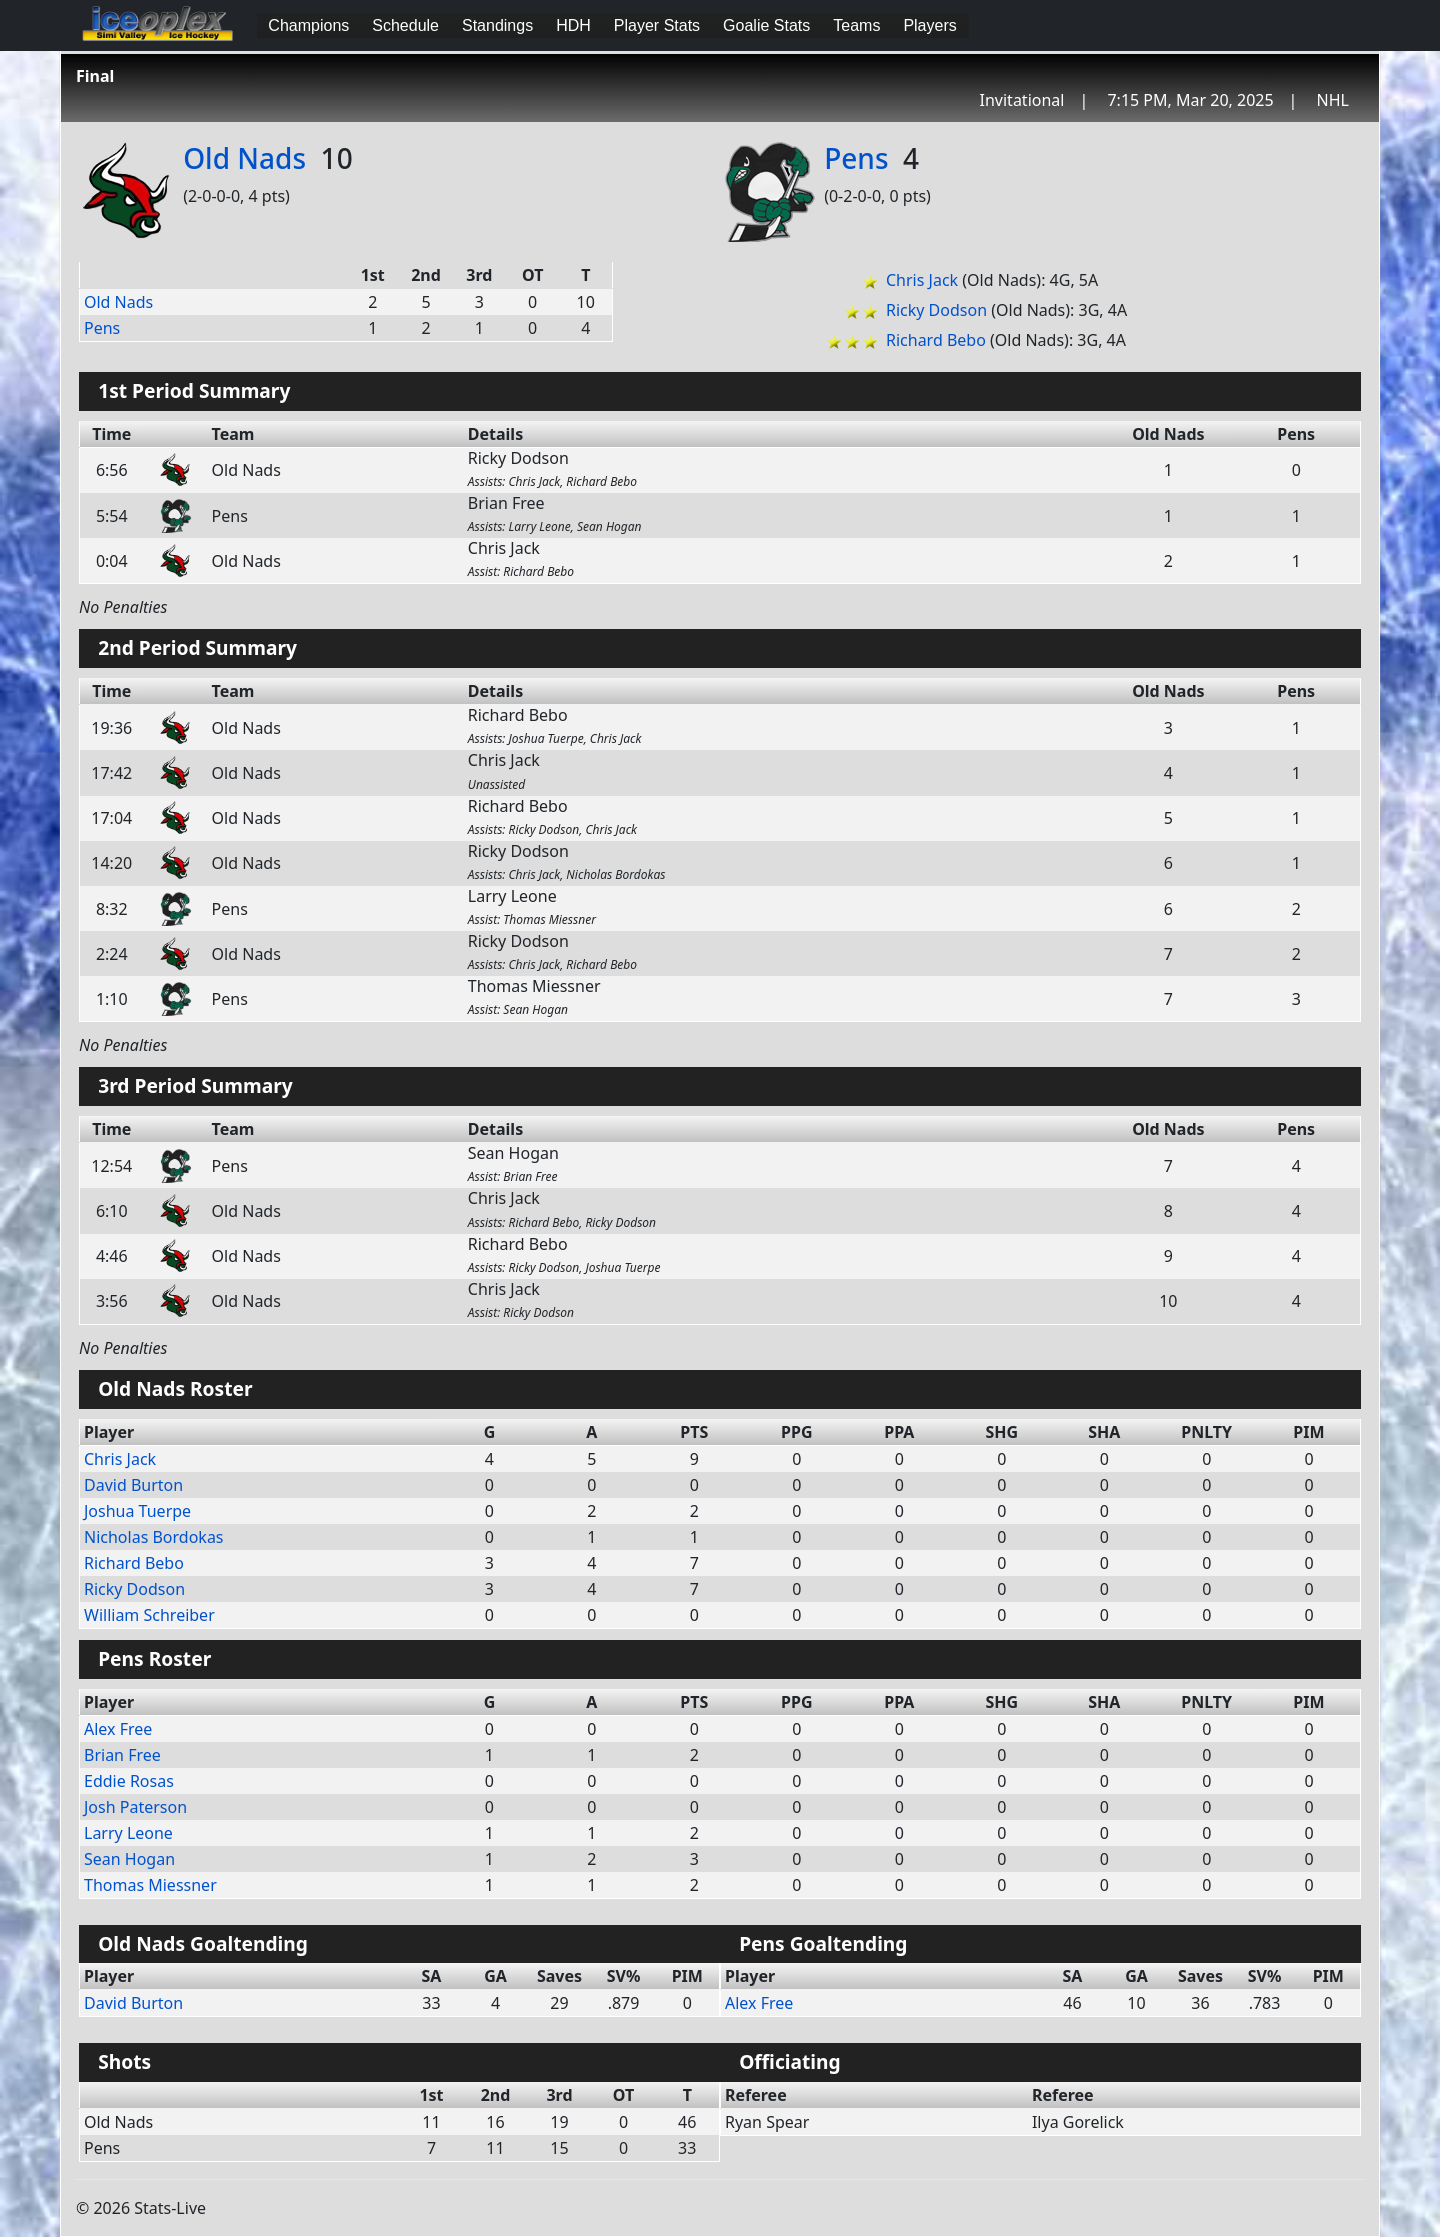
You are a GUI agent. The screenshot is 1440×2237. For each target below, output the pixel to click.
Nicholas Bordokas (154, 1537)
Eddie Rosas (129, 1781)
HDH (573, 25)
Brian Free (122, 1755)
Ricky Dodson (936, 310)
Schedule (405, 25)
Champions (308, 25)
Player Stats (657, 25)
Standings (497, 25)
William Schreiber (149, 1615)
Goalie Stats (766, 25)
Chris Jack (922, 280)
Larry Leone (128, 1833)
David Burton (133, 1485)
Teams (856, 25)
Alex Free (118, 1729)
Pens (856, 158)
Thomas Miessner (150, 1885)
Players (929, 25)
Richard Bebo (936, 340)
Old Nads (244, 158)
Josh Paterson (135, 1807)
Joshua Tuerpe (137, 1511)
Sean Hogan (129, 1859)
